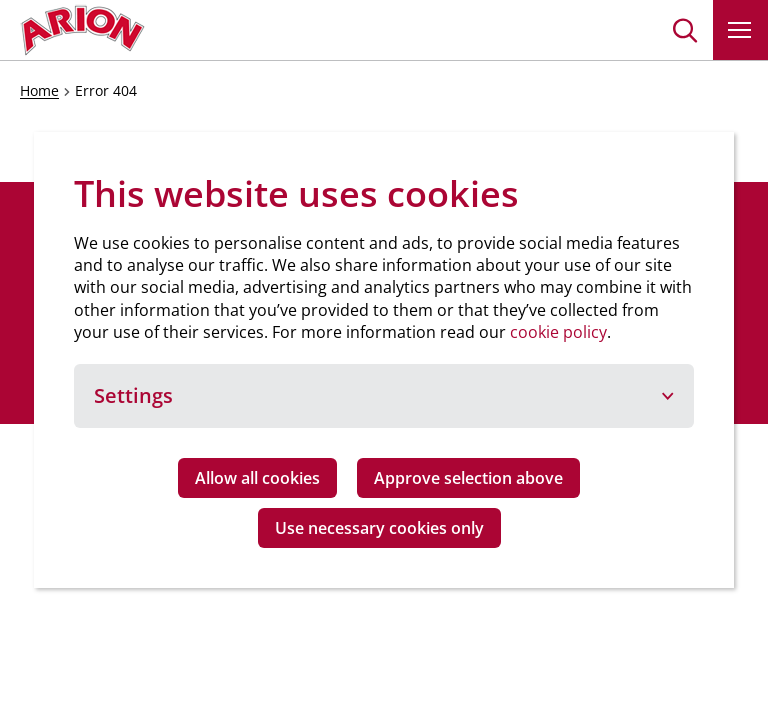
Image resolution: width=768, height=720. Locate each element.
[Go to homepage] (82, 30)
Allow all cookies (257, 478)
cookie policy (558, 332)
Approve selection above (468, 478)
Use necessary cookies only (379, 528)
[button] (685, 30)
